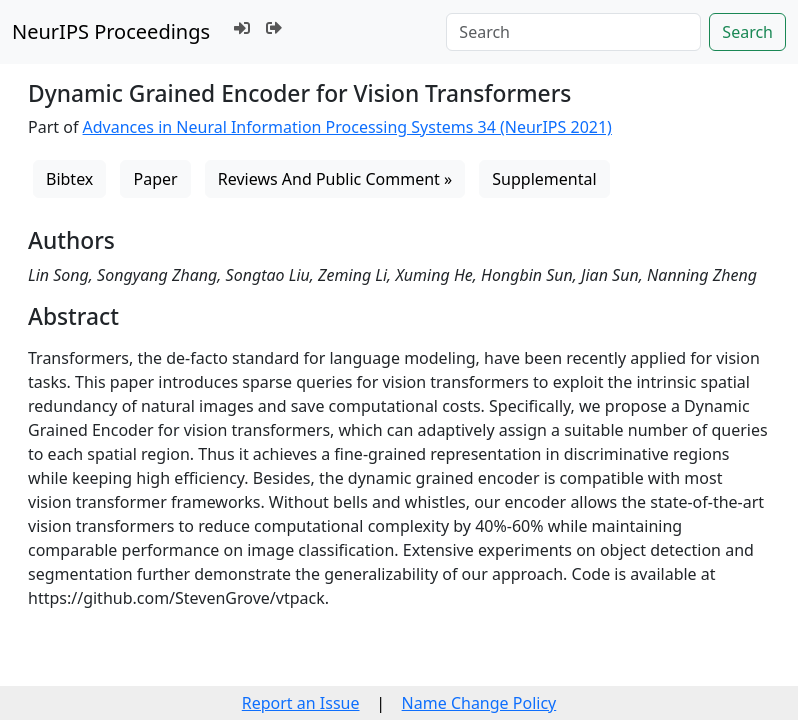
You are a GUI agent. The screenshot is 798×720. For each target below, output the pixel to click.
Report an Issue (301, 703)
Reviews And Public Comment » (335, 179)
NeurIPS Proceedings (111, 31)
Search (747, 32)
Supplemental (544, 179)
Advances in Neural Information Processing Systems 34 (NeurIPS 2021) (347, 127)
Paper (155, 179)
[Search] (573, 32)
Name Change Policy (479, 703)
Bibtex (69, 179)
